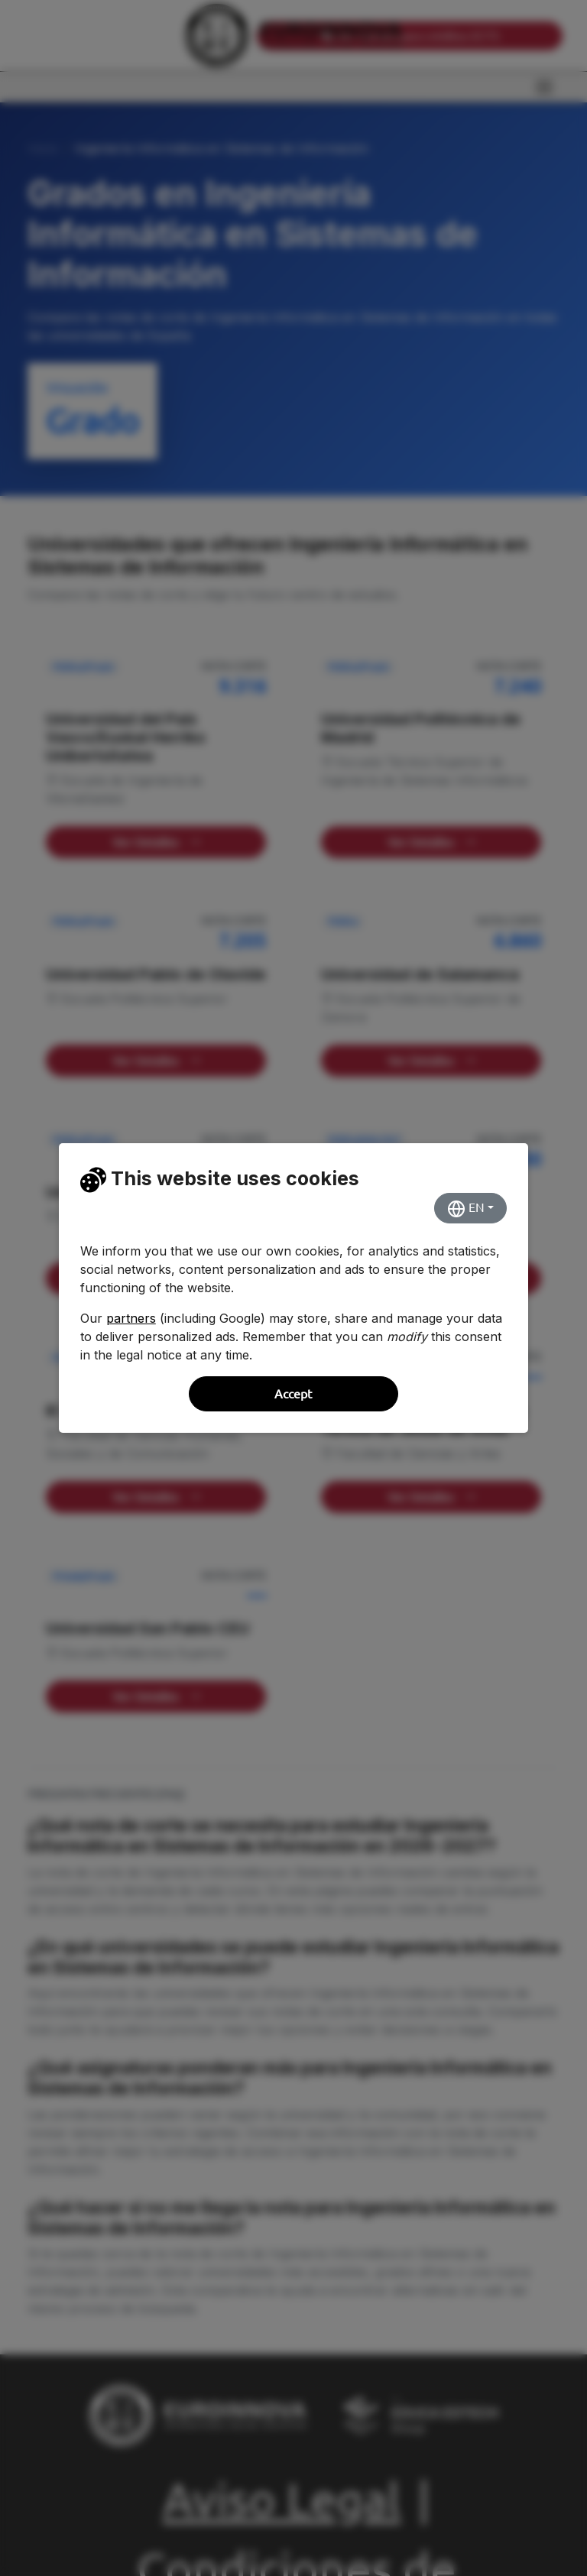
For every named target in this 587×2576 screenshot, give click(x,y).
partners (131, 1318)
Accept (293, 1394)
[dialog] (293, 1288)
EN (466, 1209)
